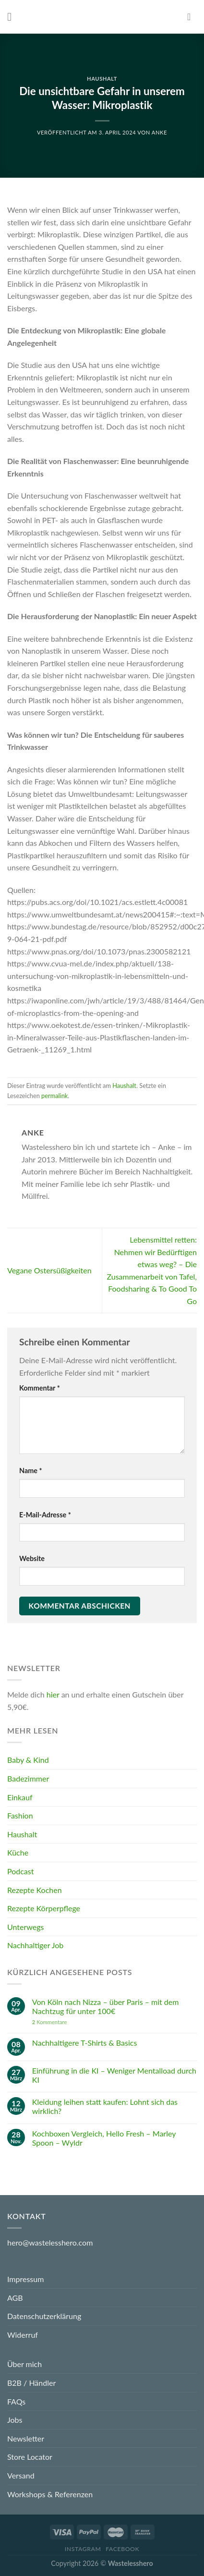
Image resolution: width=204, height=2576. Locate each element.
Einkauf (20, 1796)
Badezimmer (28, 1778)
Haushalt (102, 78)
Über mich (24, 2363)
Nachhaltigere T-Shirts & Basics (84, 2042)
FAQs (16, 2401)
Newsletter (25, 2438)
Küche (17, 1852)
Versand (21, 2475)
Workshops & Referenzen (50, 2494)
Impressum (25, 2278)
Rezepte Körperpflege (43, 1908)
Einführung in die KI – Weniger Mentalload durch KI (114, 2074)
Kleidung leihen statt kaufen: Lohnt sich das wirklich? (105, 2106)
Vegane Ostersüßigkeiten (49, 1270)
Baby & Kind (28, 1759)
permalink (54, 1095)
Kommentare (49, 2021)
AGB (15, 2297)
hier (53, 1694)
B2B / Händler (31, 2382)
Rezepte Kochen (34, 1889)
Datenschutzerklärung (44, 2315)
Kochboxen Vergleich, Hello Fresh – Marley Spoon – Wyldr (104, 2137)
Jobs (14, 2419)
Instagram (83, 2548)
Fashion (20, 1815)
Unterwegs (25, 1926)
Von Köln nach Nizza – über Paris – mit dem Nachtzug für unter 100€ (105, 2006)
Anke (159, 132)
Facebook (122, 2548)
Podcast (20, 1871)
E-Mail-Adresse (45, 1515)
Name (30, 1470)
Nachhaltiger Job (35, 1945)
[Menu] (13, 16)
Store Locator (29, 2456)
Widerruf (22, 2334)
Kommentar (39, 1388)
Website (32, 1558)
